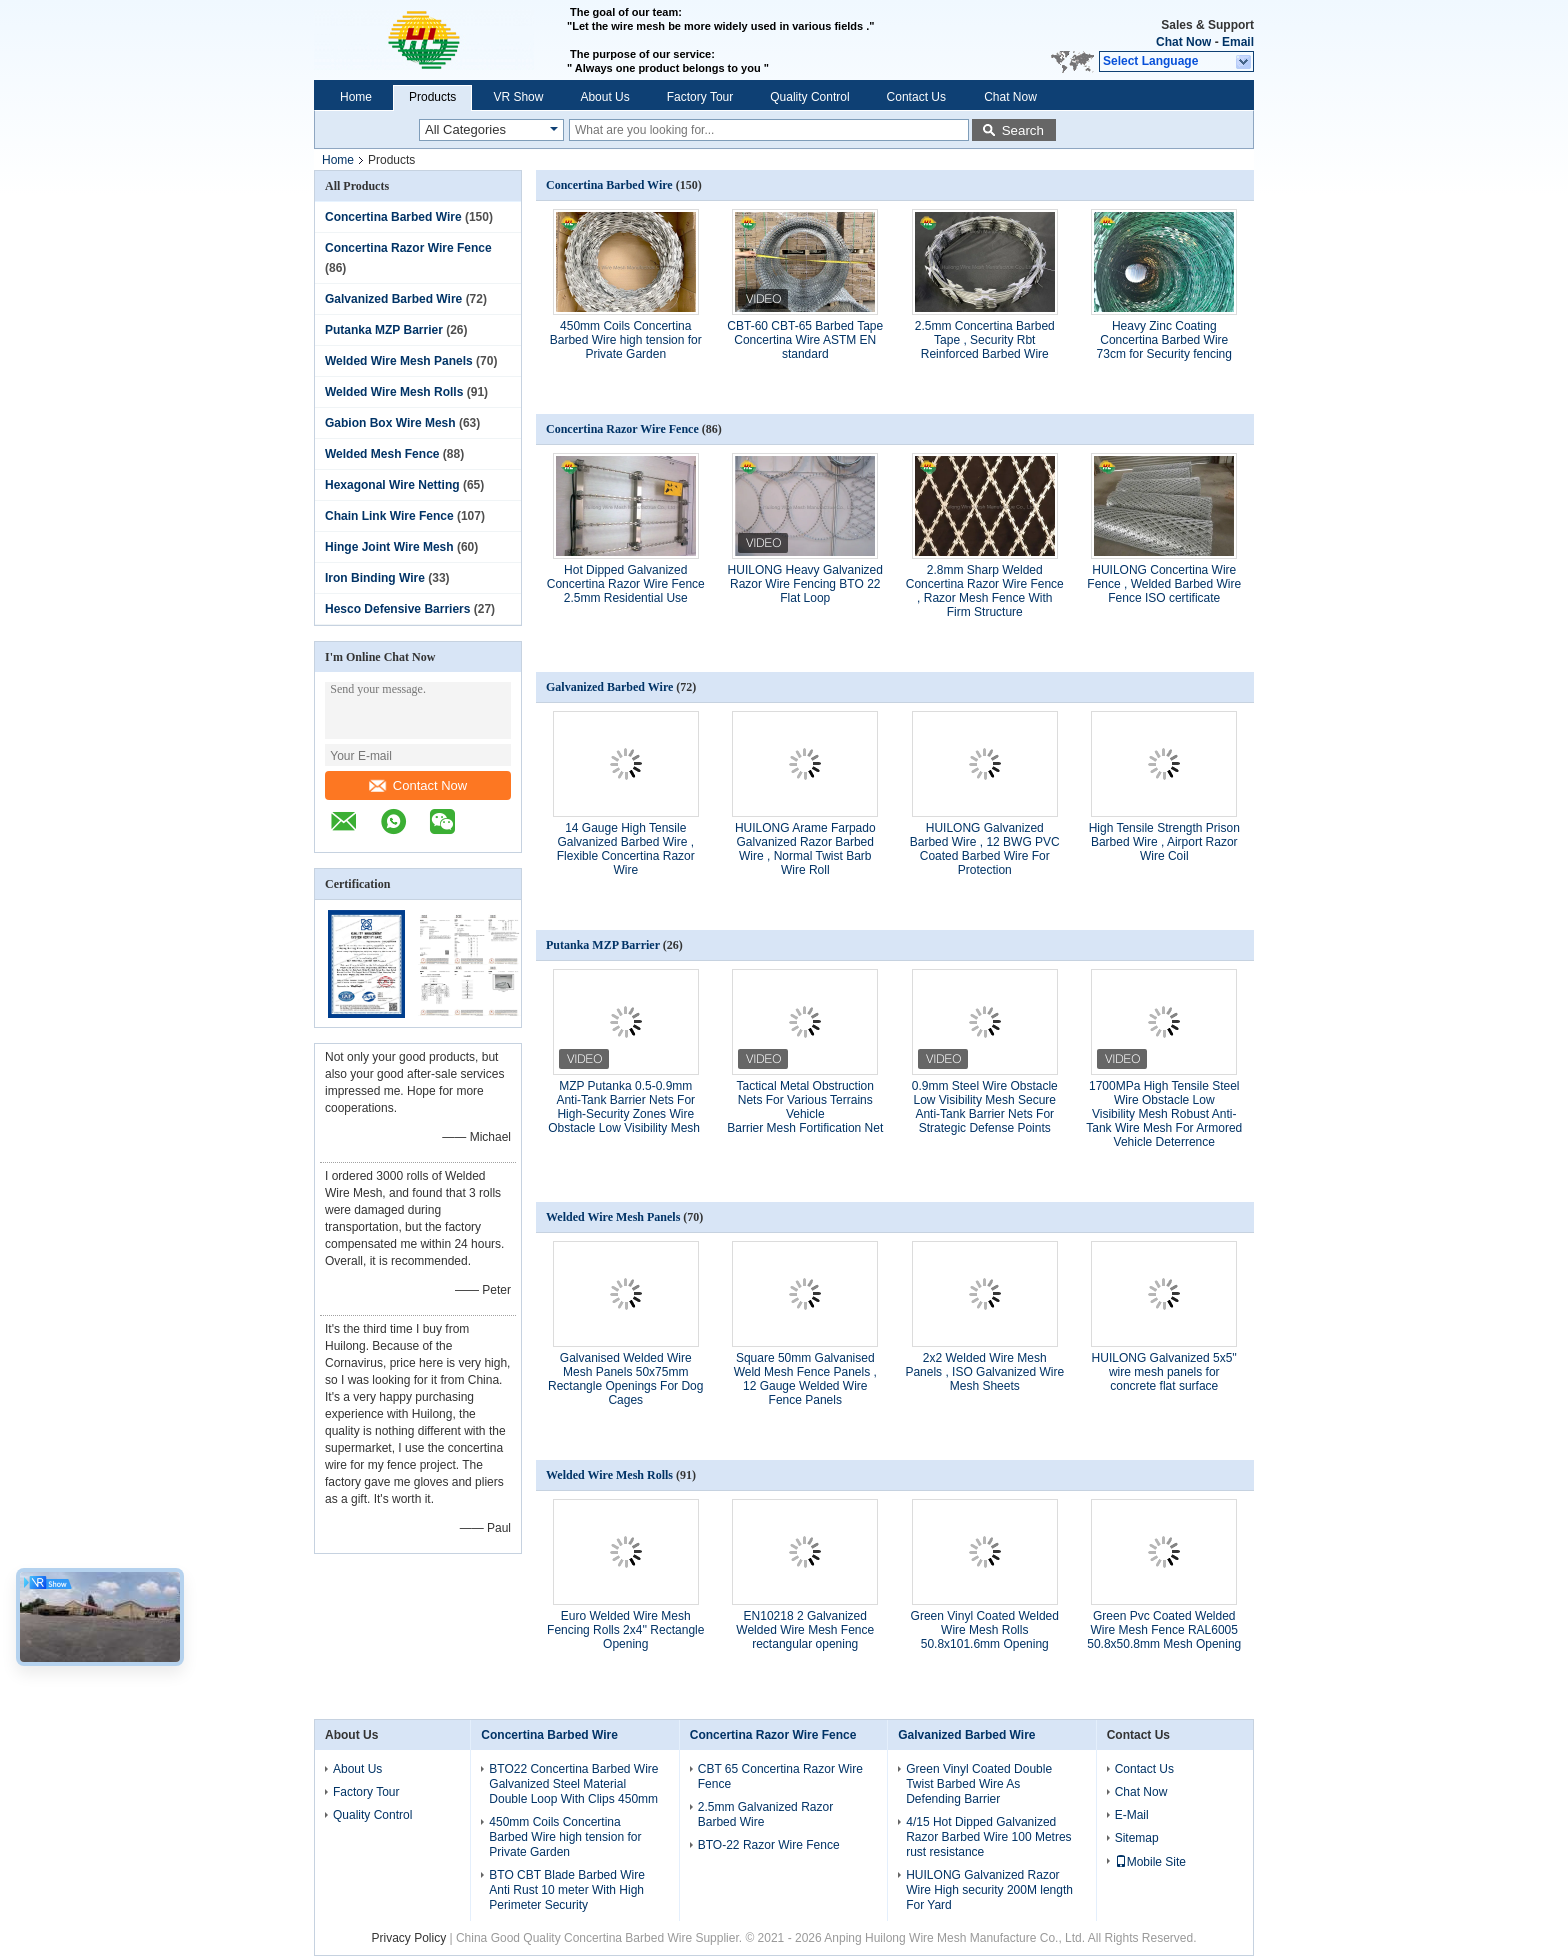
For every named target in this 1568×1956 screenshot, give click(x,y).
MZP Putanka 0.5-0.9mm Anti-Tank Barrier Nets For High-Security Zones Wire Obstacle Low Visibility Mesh (625, 1107)
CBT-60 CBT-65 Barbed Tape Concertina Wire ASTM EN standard (805, 340)
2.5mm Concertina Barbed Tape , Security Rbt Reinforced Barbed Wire (985, 340)
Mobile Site (1150, 1862)
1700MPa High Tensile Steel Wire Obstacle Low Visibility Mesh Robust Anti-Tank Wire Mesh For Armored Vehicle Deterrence (1164, 1114)
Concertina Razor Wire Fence (408, 248)
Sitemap (1137, 1838)
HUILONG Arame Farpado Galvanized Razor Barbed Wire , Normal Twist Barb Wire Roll (805, 849)
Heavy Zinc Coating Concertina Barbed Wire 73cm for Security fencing (1164, 340)
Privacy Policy (408, 1938)
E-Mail (1132, 1815)
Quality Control (809, 97)
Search (1023, 130)
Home (356, 97)
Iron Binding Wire (375, 578)
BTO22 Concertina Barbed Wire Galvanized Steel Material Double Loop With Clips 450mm (573, 1784)
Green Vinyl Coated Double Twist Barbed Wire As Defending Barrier (979, 1784)
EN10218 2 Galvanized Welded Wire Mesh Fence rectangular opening (805, 1630)
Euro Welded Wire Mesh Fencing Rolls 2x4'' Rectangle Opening (625, 1630)
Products (432, 97)
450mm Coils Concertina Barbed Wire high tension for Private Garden (626, 340)
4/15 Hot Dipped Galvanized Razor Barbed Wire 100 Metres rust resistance (988, 1837)
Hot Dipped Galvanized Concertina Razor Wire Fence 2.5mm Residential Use (626, 584)
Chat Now (1183, 42)
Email (1238, 42)
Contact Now (418, 785)
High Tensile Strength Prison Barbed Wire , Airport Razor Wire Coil (1164, 842)
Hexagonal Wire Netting (392, 485)
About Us (604, 97)
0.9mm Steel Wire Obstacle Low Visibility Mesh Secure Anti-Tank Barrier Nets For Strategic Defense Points (985, 1107)
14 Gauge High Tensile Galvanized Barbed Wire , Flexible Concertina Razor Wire (626, 849)
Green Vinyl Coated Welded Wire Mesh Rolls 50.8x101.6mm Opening (985, 1630)
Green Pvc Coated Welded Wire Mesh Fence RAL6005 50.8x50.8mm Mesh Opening (1164, 1630)
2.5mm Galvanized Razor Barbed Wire (765, 1814)
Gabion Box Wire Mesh (390, 423)
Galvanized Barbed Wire (393, 299)
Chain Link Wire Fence (389, 516)
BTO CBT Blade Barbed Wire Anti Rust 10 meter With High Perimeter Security (567, 1890)
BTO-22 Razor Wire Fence (769, 1845)
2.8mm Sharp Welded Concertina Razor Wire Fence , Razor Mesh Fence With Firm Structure (985, 591)
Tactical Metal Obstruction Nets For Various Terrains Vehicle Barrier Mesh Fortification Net (805, 1107)
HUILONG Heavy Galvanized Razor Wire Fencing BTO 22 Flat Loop (805, 584)
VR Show (518, 97)
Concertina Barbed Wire (393, 217)
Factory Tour (700, 97)
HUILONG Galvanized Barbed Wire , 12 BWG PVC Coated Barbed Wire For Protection (985, 849)
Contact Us (916, 97)
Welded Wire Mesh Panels (399, 361)
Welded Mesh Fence (382, 454)
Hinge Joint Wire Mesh (389, 547)
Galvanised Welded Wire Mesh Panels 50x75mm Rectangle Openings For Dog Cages (625, 1379)
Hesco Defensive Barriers (397, 609)
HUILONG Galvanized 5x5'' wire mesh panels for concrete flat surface (1164, 1372)
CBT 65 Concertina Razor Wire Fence (780, 1776)
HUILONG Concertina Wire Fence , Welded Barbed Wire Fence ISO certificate (1164, 584)
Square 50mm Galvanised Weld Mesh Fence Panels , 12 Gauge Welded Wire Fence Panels (805, 1379)
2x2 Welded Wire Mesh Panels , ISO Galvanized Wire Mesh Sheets (984, 1372)
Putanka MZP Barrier (384, 330)
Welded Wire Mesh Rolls (394, 392)
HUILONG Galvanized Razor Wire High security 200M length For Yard (989, 1890)
